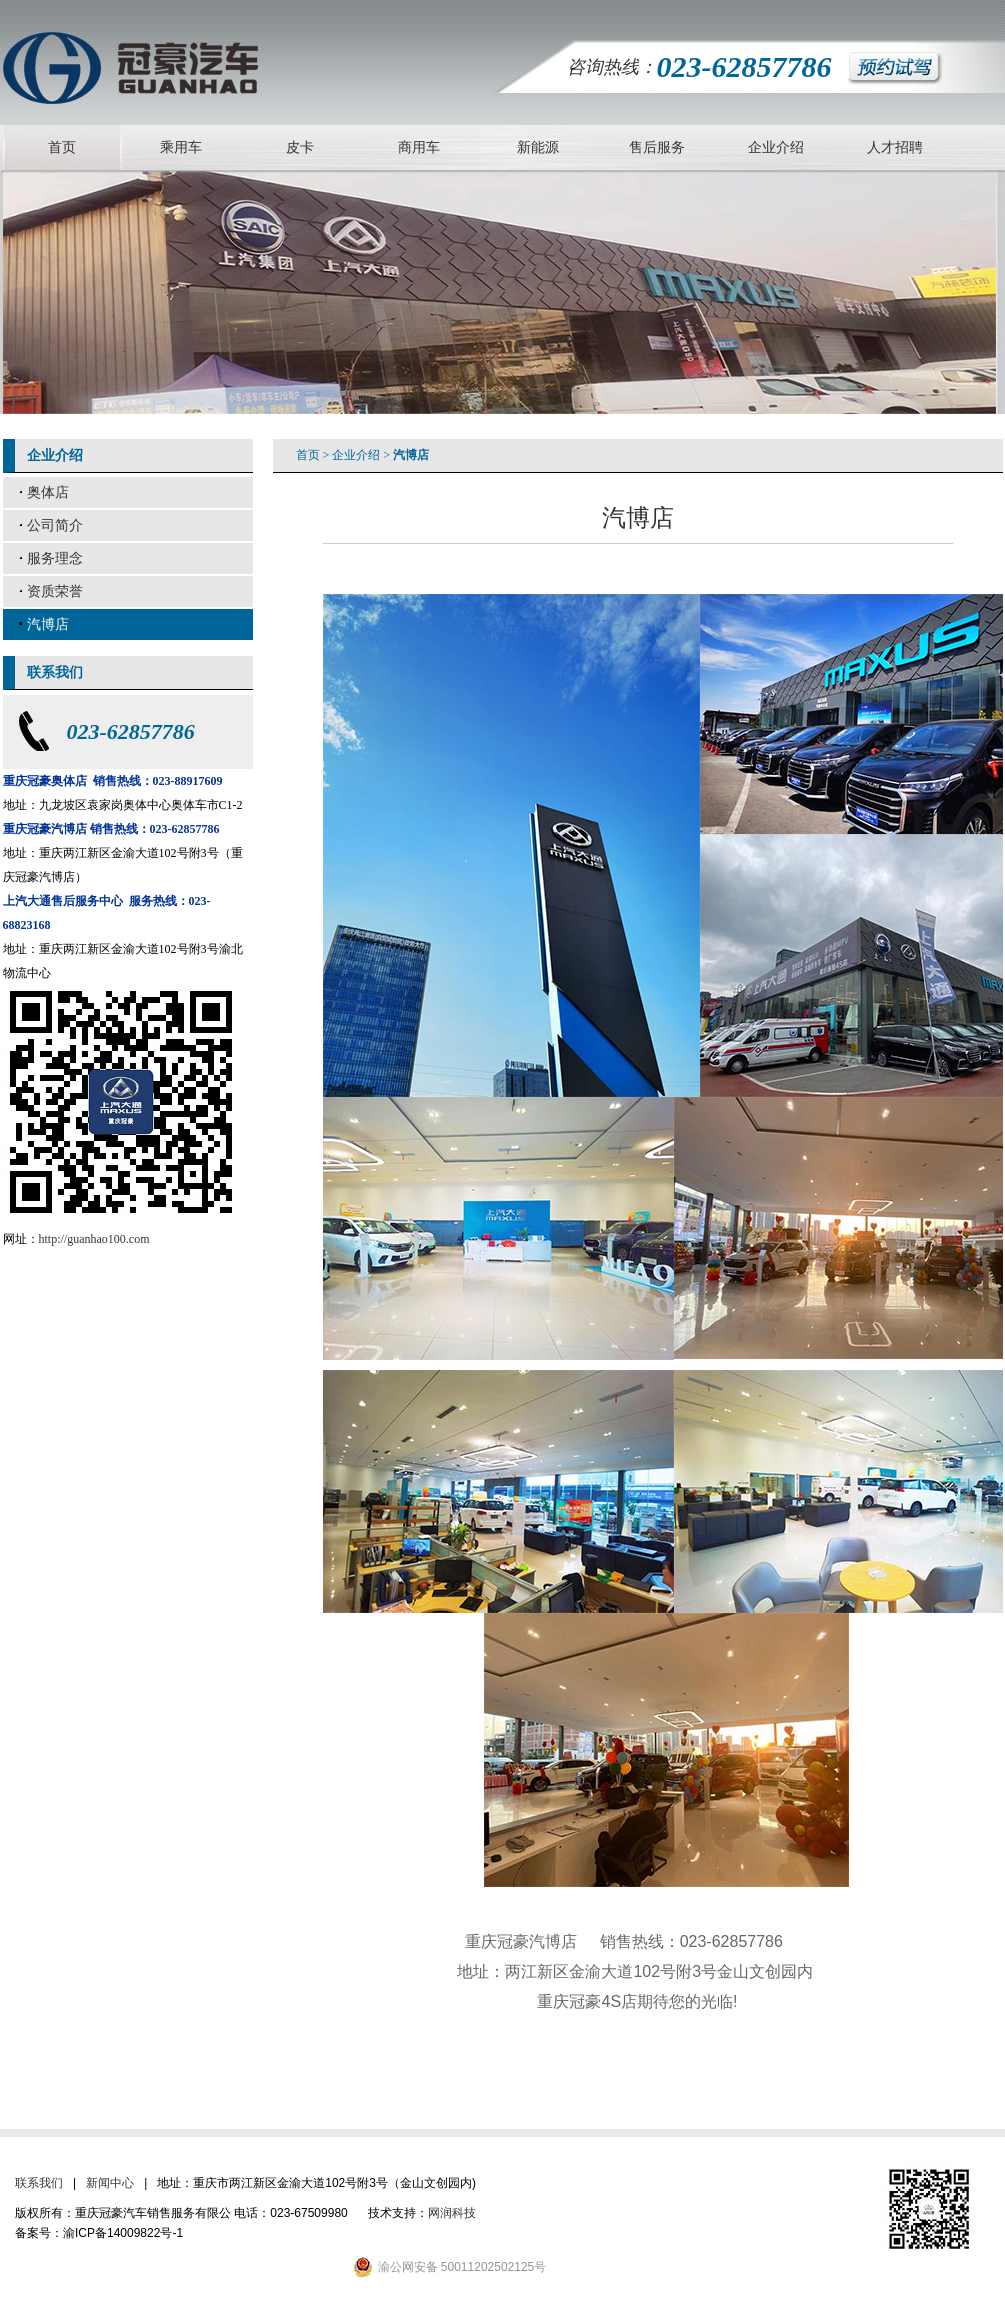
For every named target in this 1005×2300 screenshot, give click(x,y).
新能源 (538, 147)
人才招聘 (895, 147)
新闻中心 (110, 2183)
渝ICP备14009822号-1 (123, 2233)
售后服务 (657, 147)
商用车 (419, 147)
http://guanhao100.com (94, 1239)
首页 (62, 147)
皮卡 (300, 147)
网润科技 (452, 2213)
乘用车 (181, 147)
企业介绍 (776, 147)
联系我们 (39, 2183)
